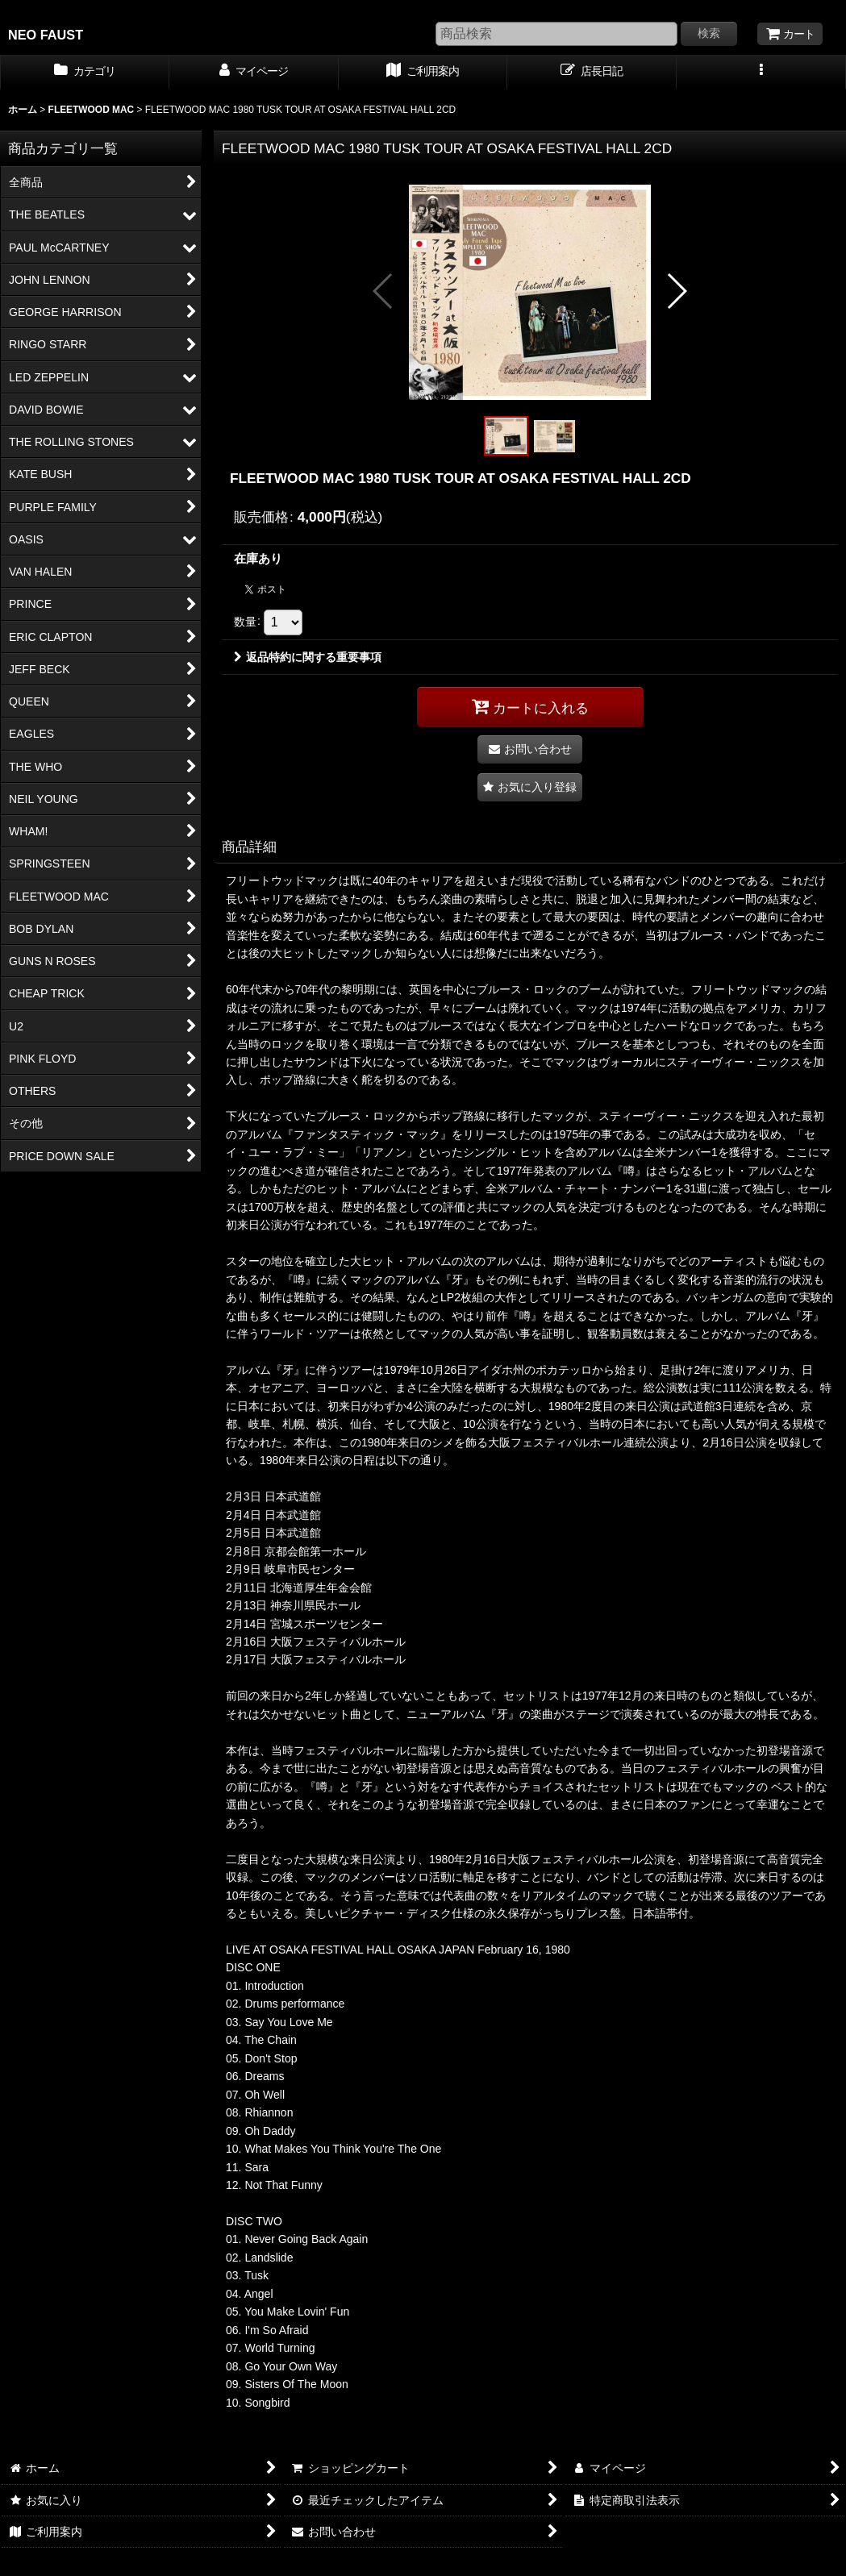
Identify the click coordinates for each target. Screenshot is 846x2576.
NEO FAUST (45, 34)
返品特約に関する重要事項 (307, 657)
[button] (761, 72)
